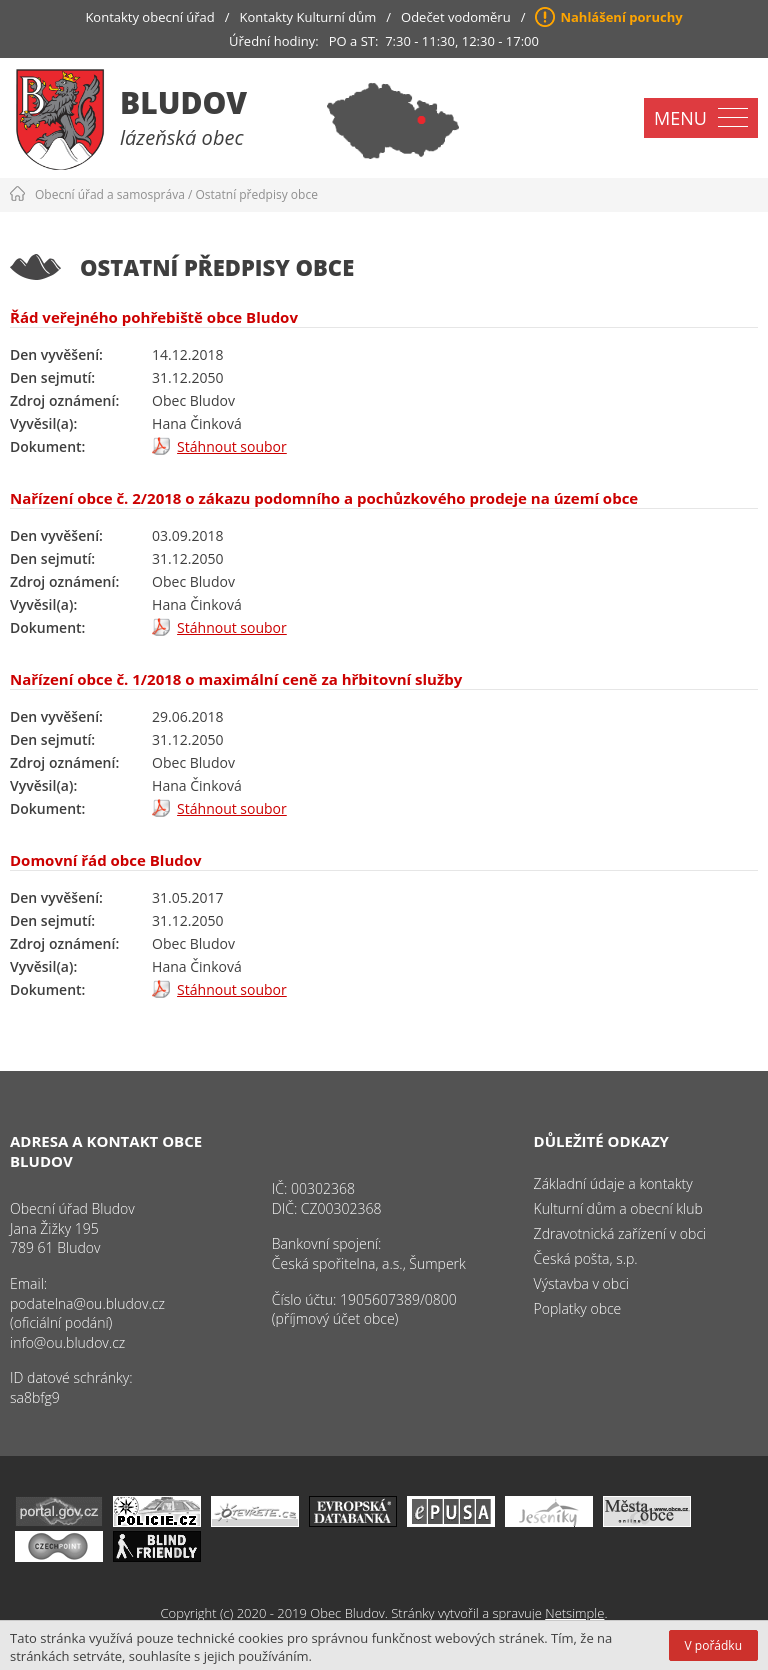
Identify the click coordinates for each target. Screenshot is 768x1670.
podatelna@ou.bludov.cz (87, 1303)
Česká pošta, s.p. (586, 1258)
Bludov (183, 102)
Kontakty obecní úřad (149, 17)
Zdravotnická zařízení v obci (620, 1233)
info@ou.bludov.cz (67, 1342)
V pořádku (713, 1645)
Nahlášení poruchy (621, 17)
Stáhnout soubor (232, 446)
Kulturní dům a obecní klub (618, 1208)
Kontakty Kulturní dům (308, 17)
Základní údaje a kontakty (613, 1183)
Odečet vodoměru (456, 17)
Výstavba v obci (581, 1283)
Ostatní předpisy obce (257, 194)
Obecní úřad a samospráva (110, 194)
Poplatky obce (578, 1308)
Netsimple (574, 1613)
